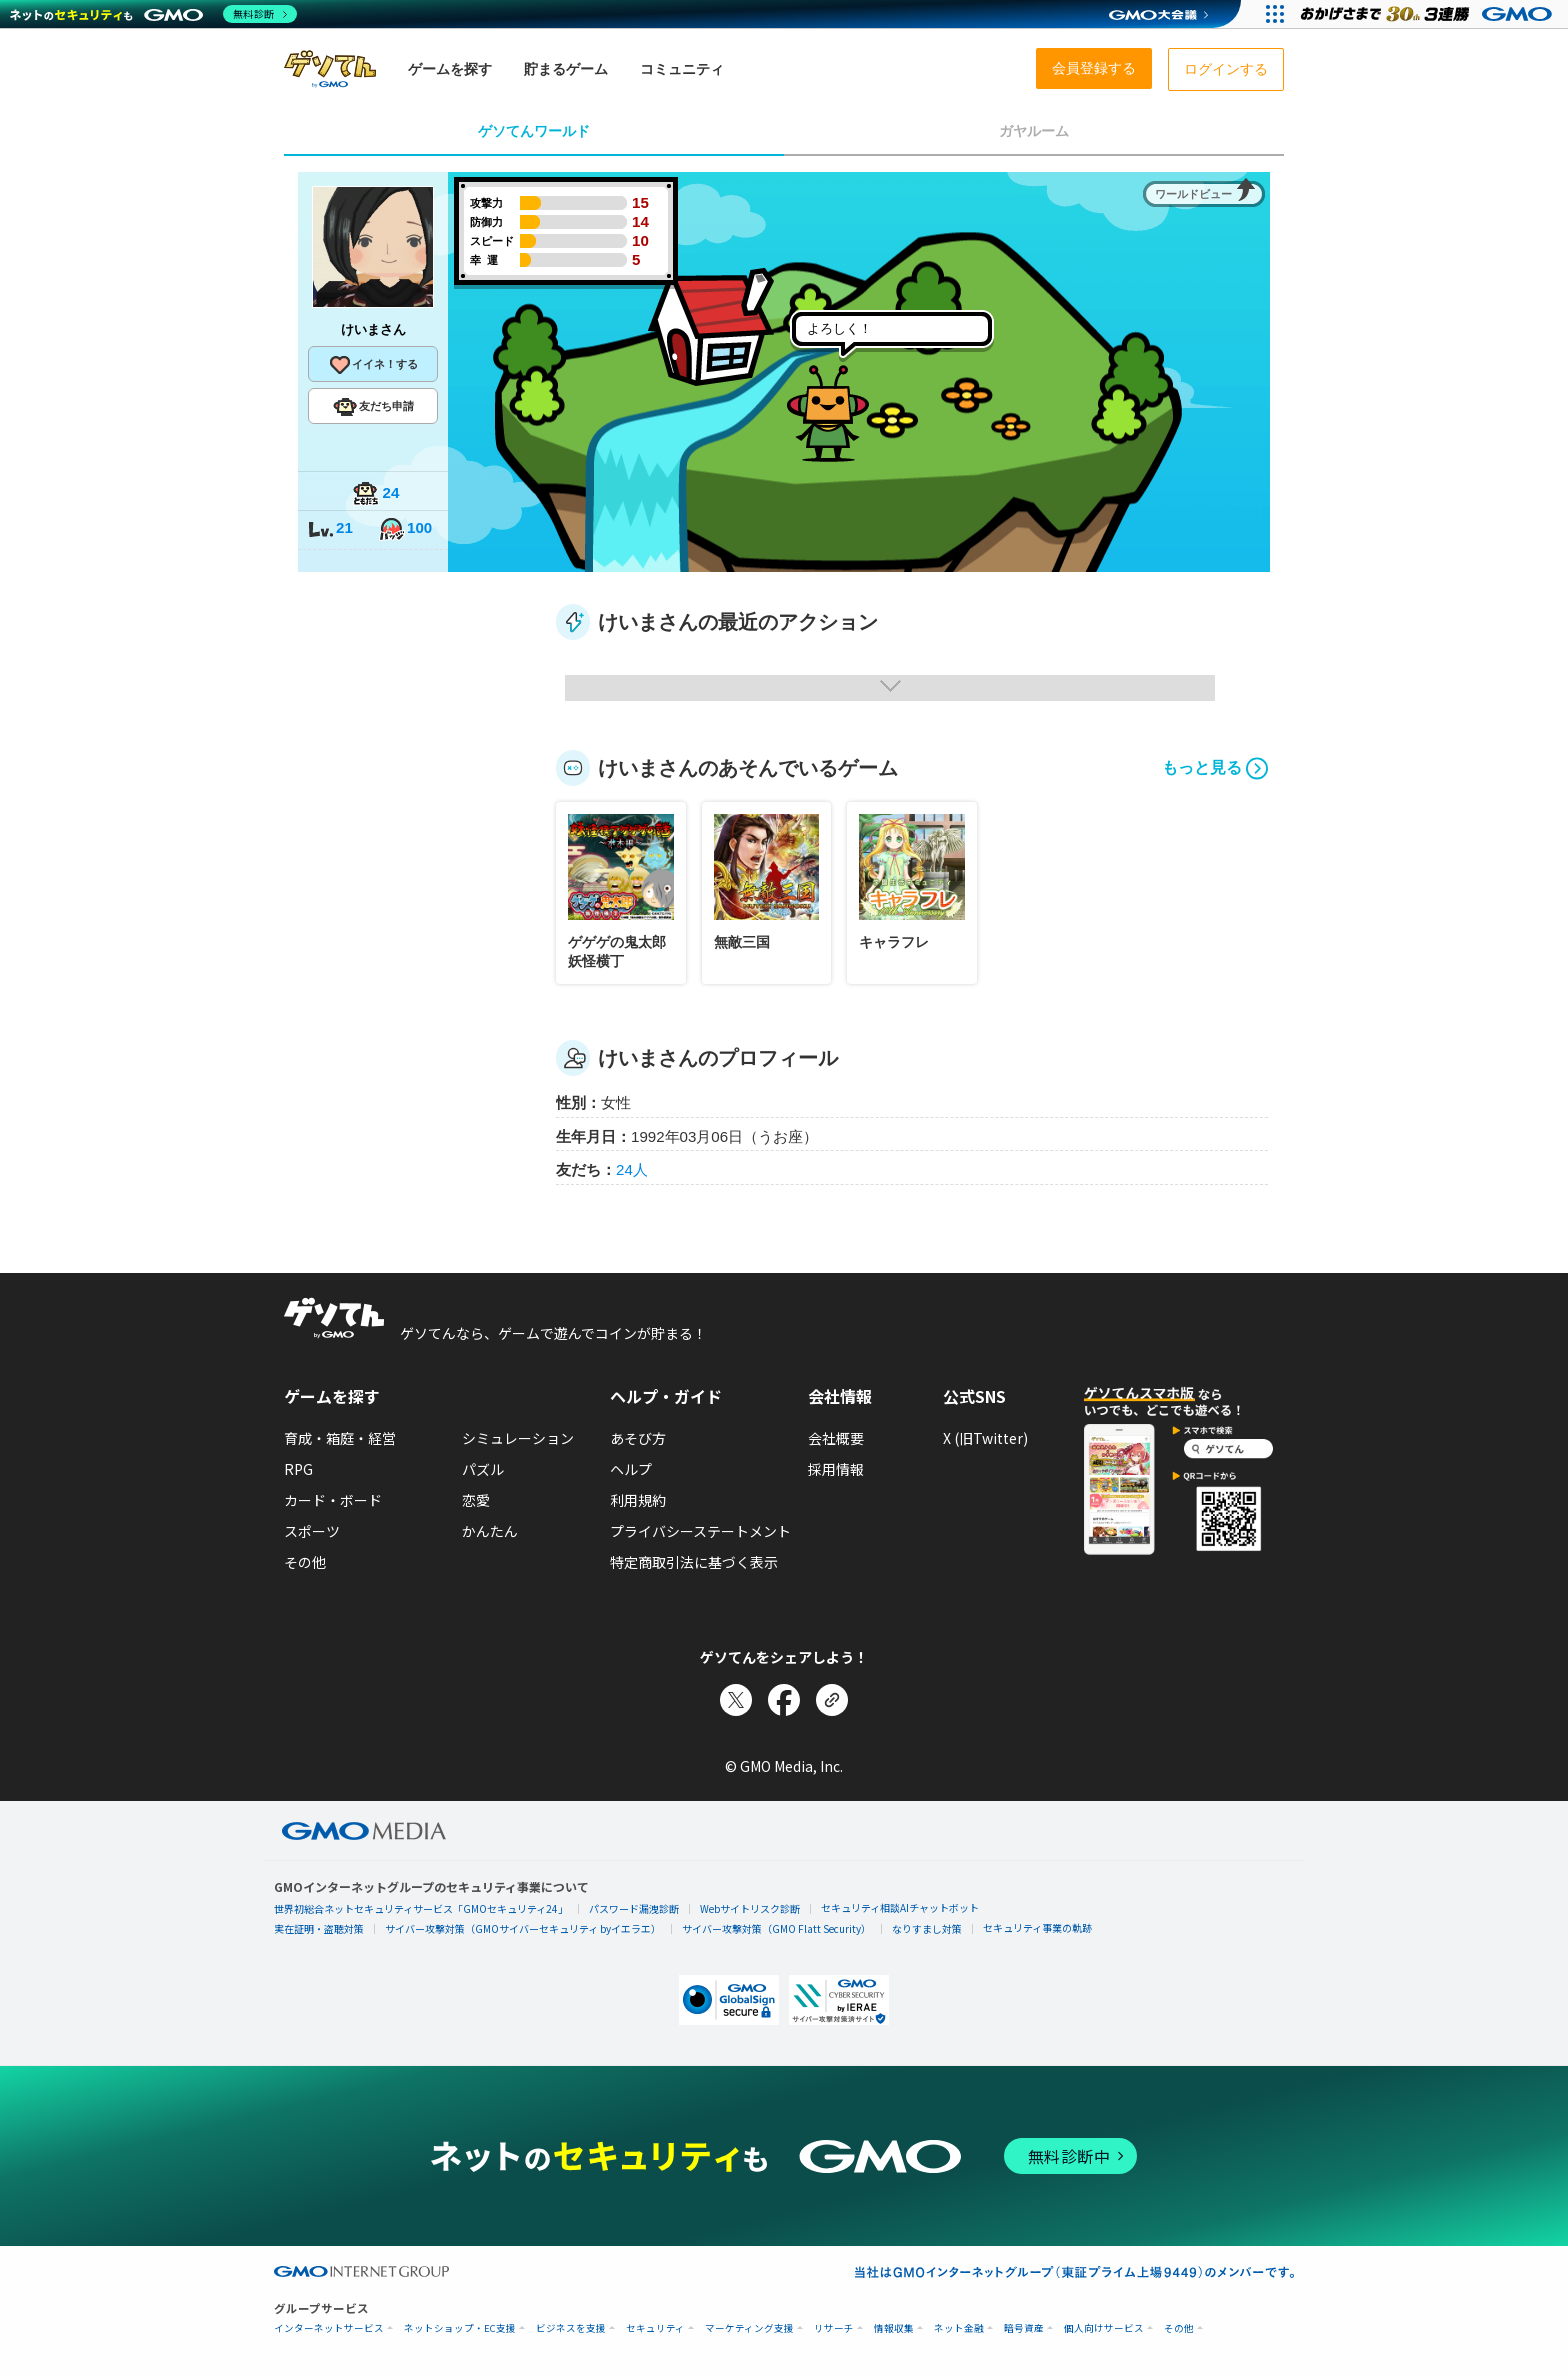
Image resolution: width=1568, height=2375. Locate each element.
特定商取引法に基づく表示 (694, 1562)
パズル (483, 1469)
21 (330, 529)
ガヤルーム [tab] (1034, 131)
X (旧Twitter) (985, 1438)
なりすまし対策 (927, 1928)
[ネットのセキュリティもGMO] (153, 14)
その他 (305, 1562)
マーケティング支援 (749, 2328)
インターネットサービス (329, 2328)
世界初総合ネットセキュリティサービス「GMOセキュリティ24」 (421, 1908)
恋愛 (476, 1500)
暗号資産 (1024, 2328)
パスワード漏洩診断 (634, 1908)
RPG (298, 1469)
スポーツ (312, 1531)
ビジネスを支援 (571, 2328)
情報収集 (894, 2328)
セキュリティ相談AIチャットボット (900, 1907)
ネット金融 (959, 2328)
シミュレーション (518, 1438)
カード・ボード (333, 1500)
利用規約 (638, 1500)
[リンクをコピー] (832, 1700)
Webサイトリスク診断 (750, 1908)
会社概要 (836, 1438)
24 (376, 494)
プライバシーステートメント (700, 1531)
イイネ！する (373, 365)
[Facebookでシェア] (784, 1700)
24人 (632, 1169)
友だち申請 (373, 407)
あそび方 (638, 1438)
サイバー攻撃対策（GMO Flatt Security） (776, 1928)
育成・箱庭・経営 (340, 1438)
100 (405, 529)
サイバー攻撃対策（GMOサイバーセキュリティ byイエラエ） (523, 1928)
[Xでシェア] (736, 1700)
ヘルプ (631, 1469)
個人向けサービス (1104, 2328)
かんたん (490, 1531)
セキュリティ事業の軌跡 (1037, 1927)
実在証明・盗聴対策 (319, 1928)
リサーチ (834, 2328)
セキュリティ (655, 2328)
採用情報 (836, 1469)
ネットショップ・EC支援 (460, 2328)
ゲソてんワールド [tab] (534, 131)
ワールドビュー (1193, 194)
